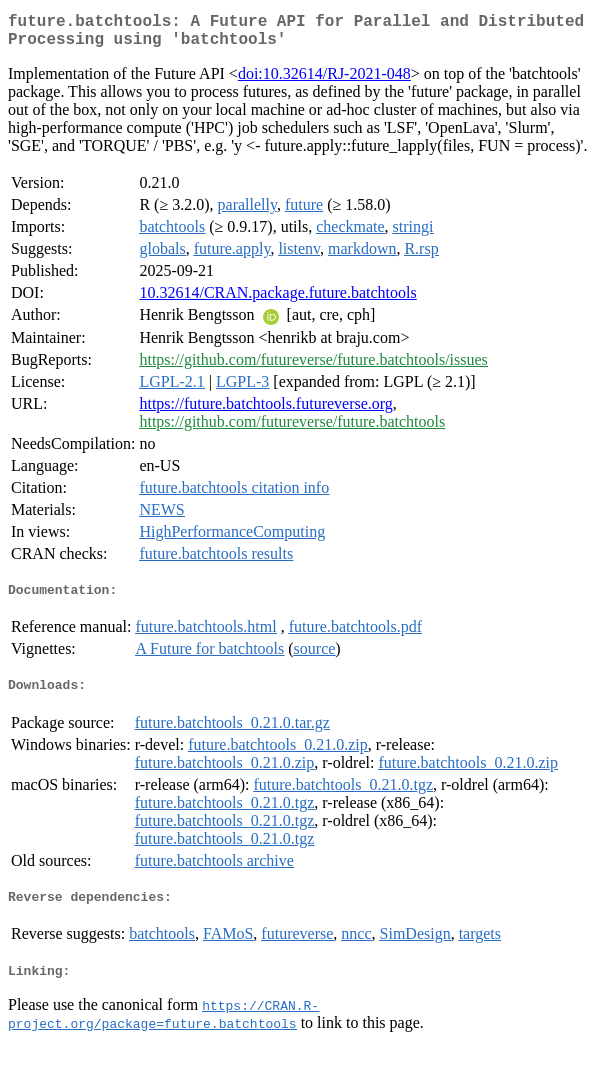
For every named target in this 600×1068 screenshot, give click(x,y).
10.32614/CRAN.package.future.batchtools (277, 300)
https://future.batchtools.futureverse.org (265, 411)
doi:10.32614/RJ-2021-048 (324, 81)
